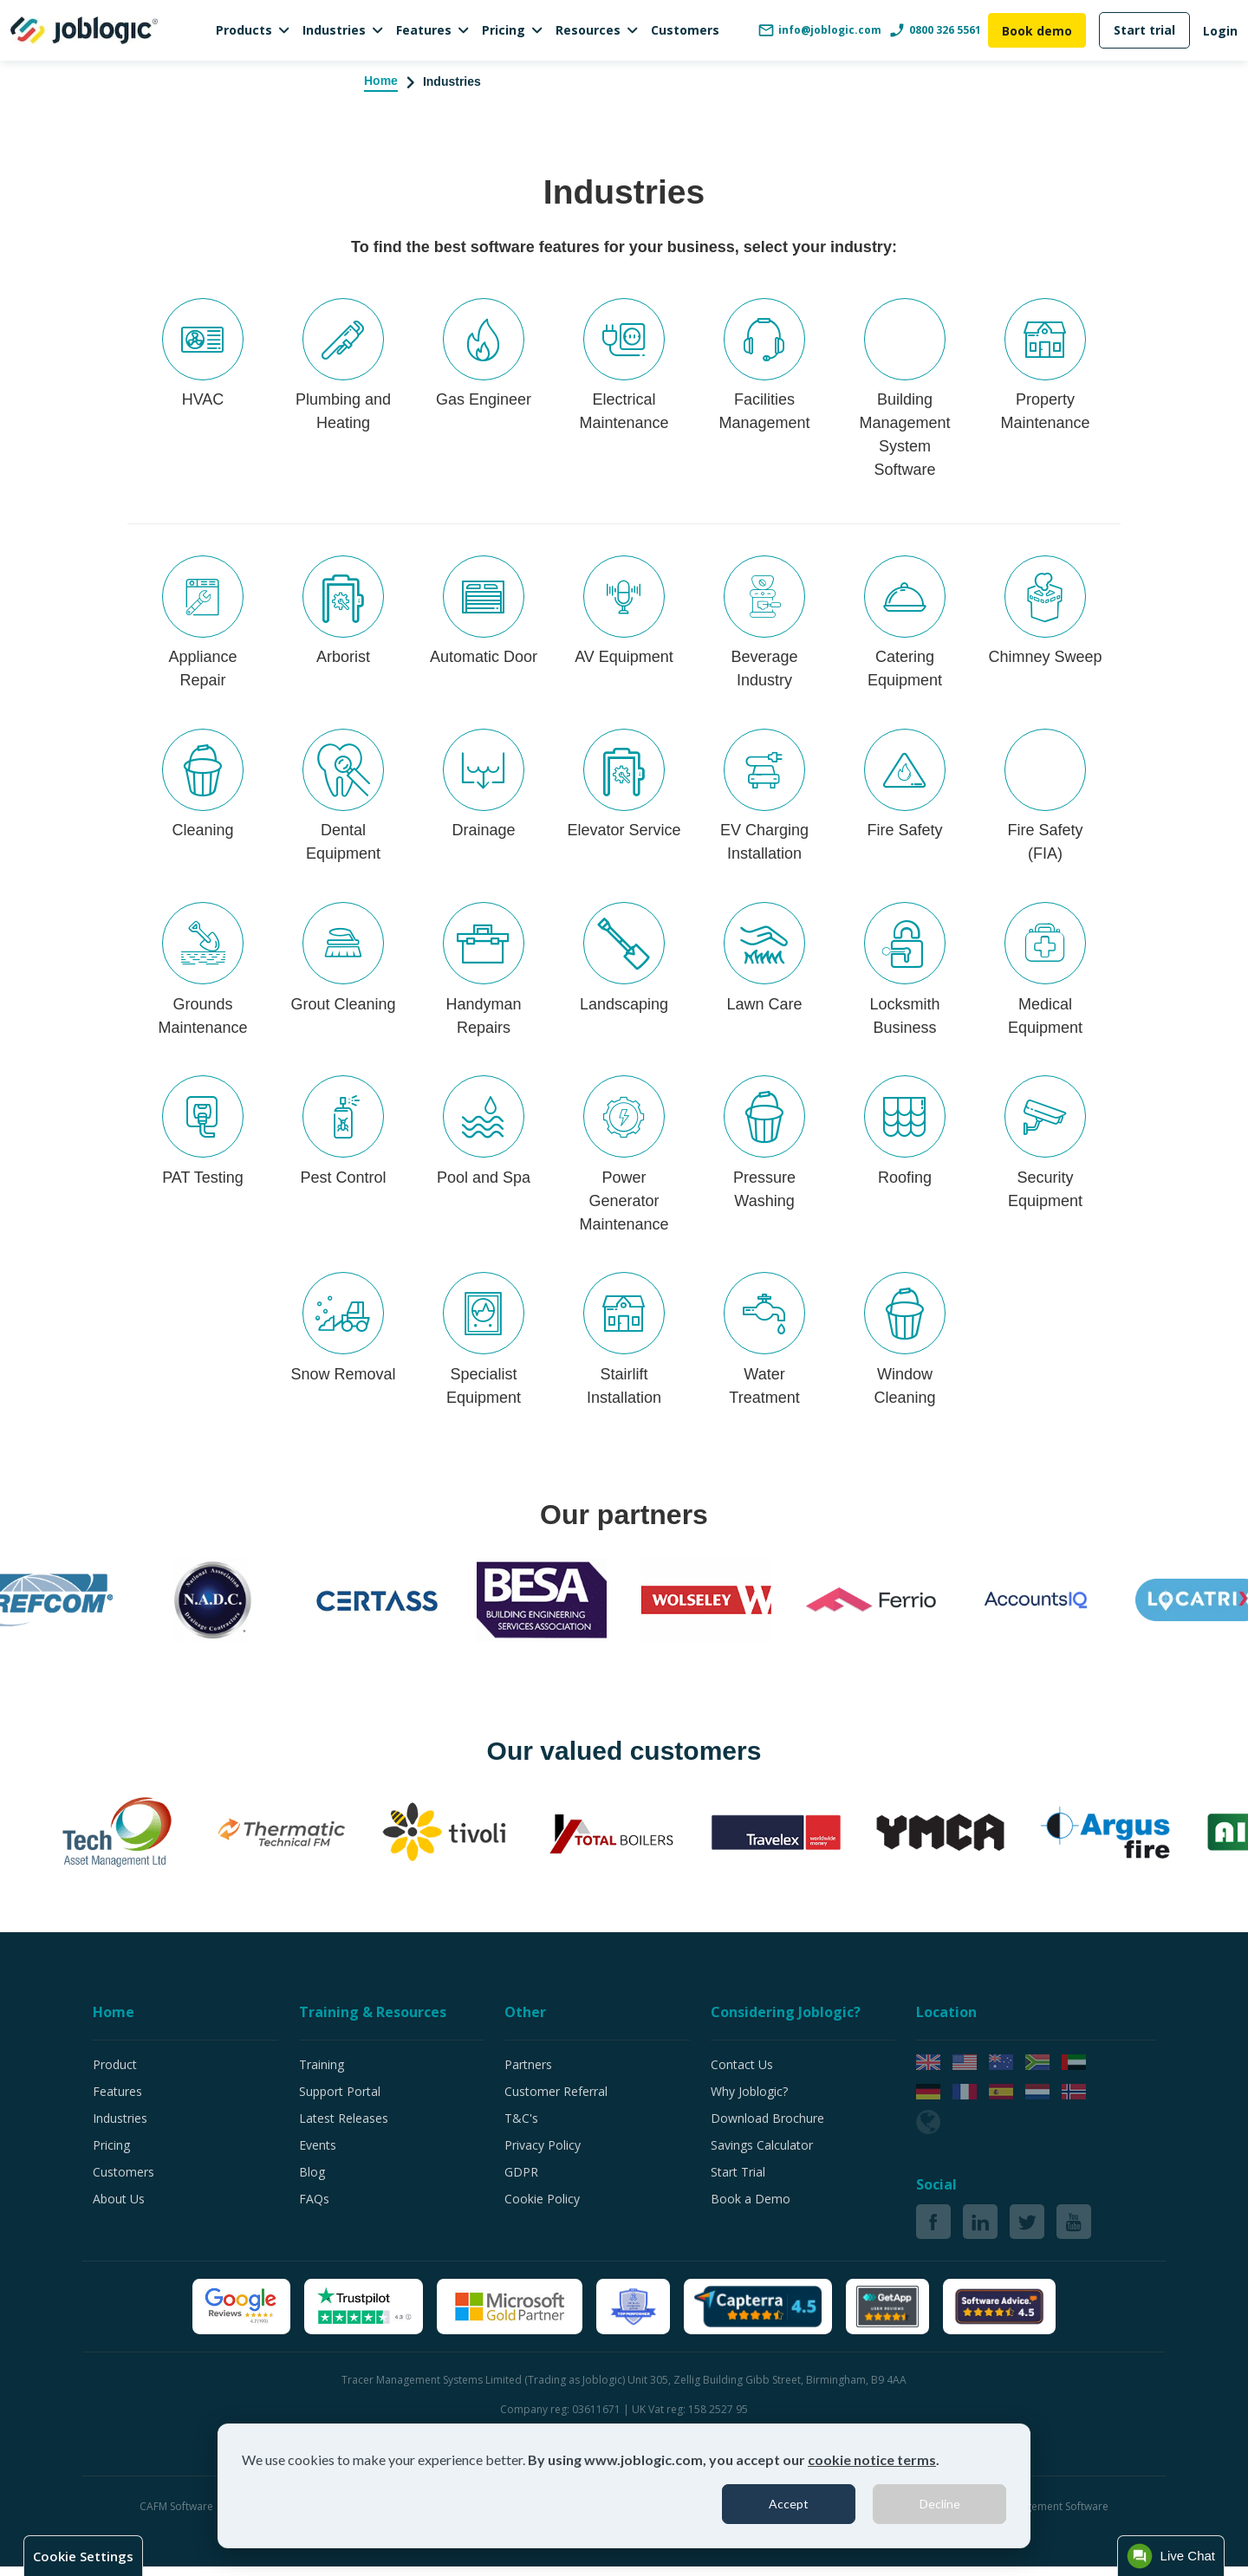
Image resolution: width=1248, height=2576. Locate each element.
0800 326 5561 (934, 30)
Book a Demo (750, 2208)
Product (115, 2074)
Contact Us (742, 2074)
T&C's (521, 2127)
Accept (789, 2503)
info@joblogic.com (819, 30)
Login (1220, 31)
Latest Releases (343, 2127)
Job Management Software (1043, 2515)
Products (244, 30)
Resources (588, 30)
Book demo (1037, 31)
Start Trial (738, 2181)
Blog (312, 2181)
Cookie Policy (542, 2208)
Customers (685, 30)
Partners (528, 2074)
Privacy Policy (542, 2154)
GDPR (521, 2181)
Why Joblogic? (749, 2101)
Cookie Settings (83, 2556)
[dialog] (624, 2486)
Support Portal (339, 2101)
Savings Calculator (762, 2154)
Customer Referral (556, 2101)
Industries (334, 30)
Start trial (1144, 30)
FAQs (314, 2208)
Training (321, 2074)
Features (424, 30)
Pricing (503, 30)
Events (317, 2154)
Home (381, 81)
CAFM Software (178, 2515)
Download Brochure (767, 2127)
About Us (119, 2208)
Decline (940, 2503)
